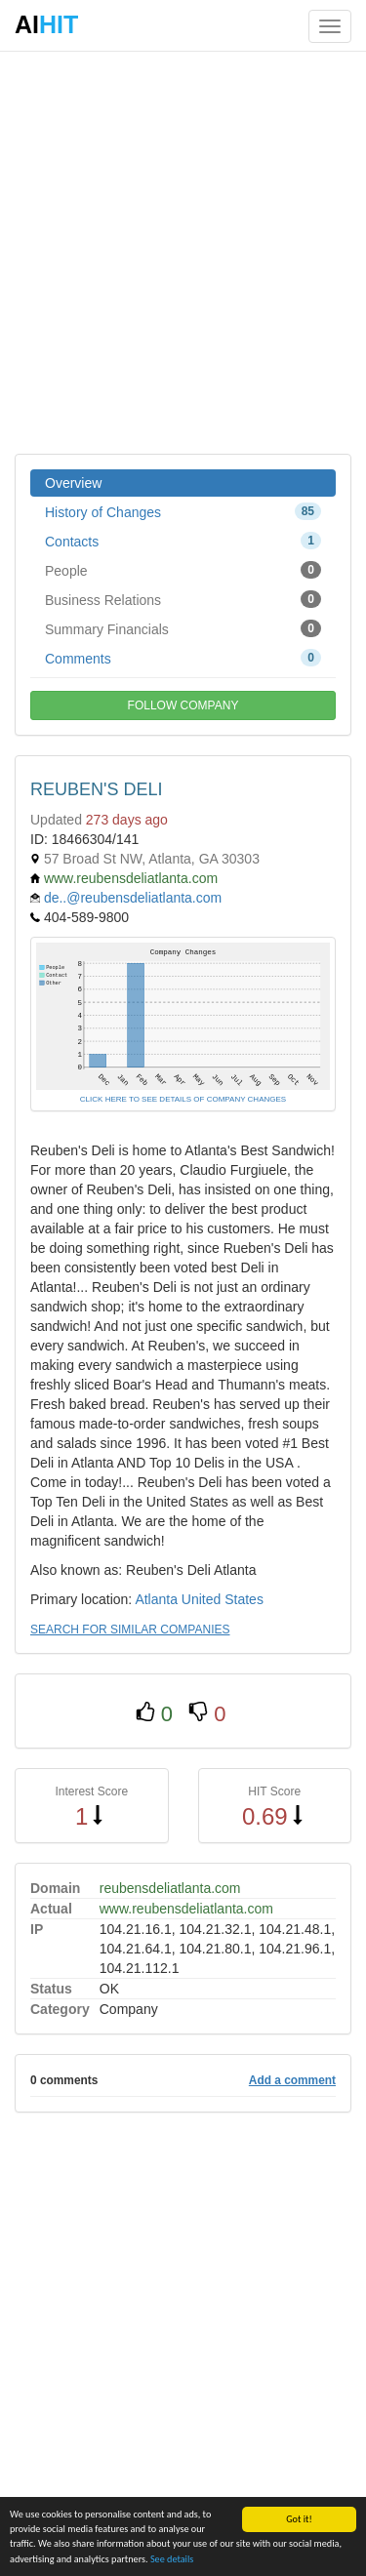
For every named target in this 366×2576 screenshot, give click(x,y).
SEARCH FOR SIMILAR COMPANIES (129, 1629)
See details (171, 2559)
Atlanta (156, 1599)
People (183, 570)
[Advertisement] (183, 251)
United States (223, 1599)
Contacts (183, 540)
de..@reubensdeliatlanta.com (133, 898)
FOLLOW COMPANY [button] (183, 705)
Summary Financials (183, 628)
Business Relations (183, 599)
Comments (183, 657)
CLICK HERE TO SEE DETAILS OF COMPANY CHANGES (183, 1099)
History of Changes (183, 511)
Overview (73, 483)
